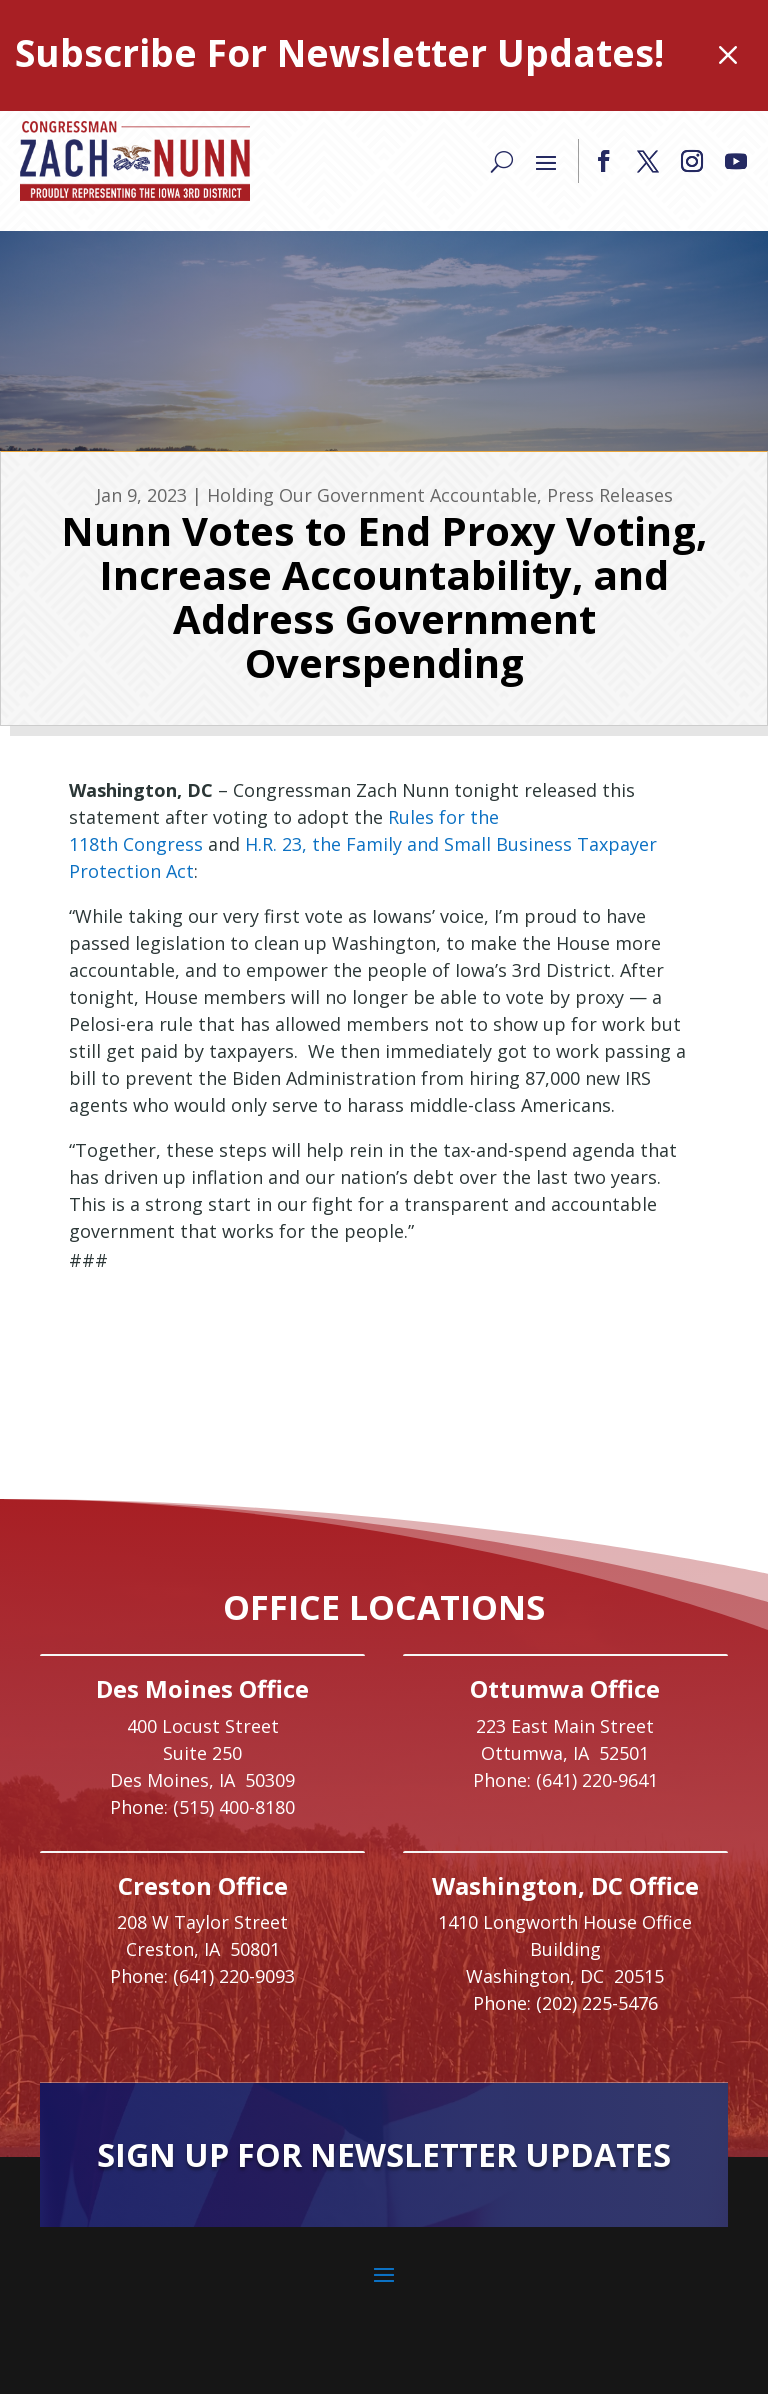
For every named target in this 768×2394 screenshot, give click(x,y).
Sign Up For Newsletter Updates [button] (384, 2154)
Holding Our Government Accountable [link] (372, 495)
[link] (135, 161)
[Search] (502, 161)
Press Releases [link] (610, 495)
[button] (604, 161)
